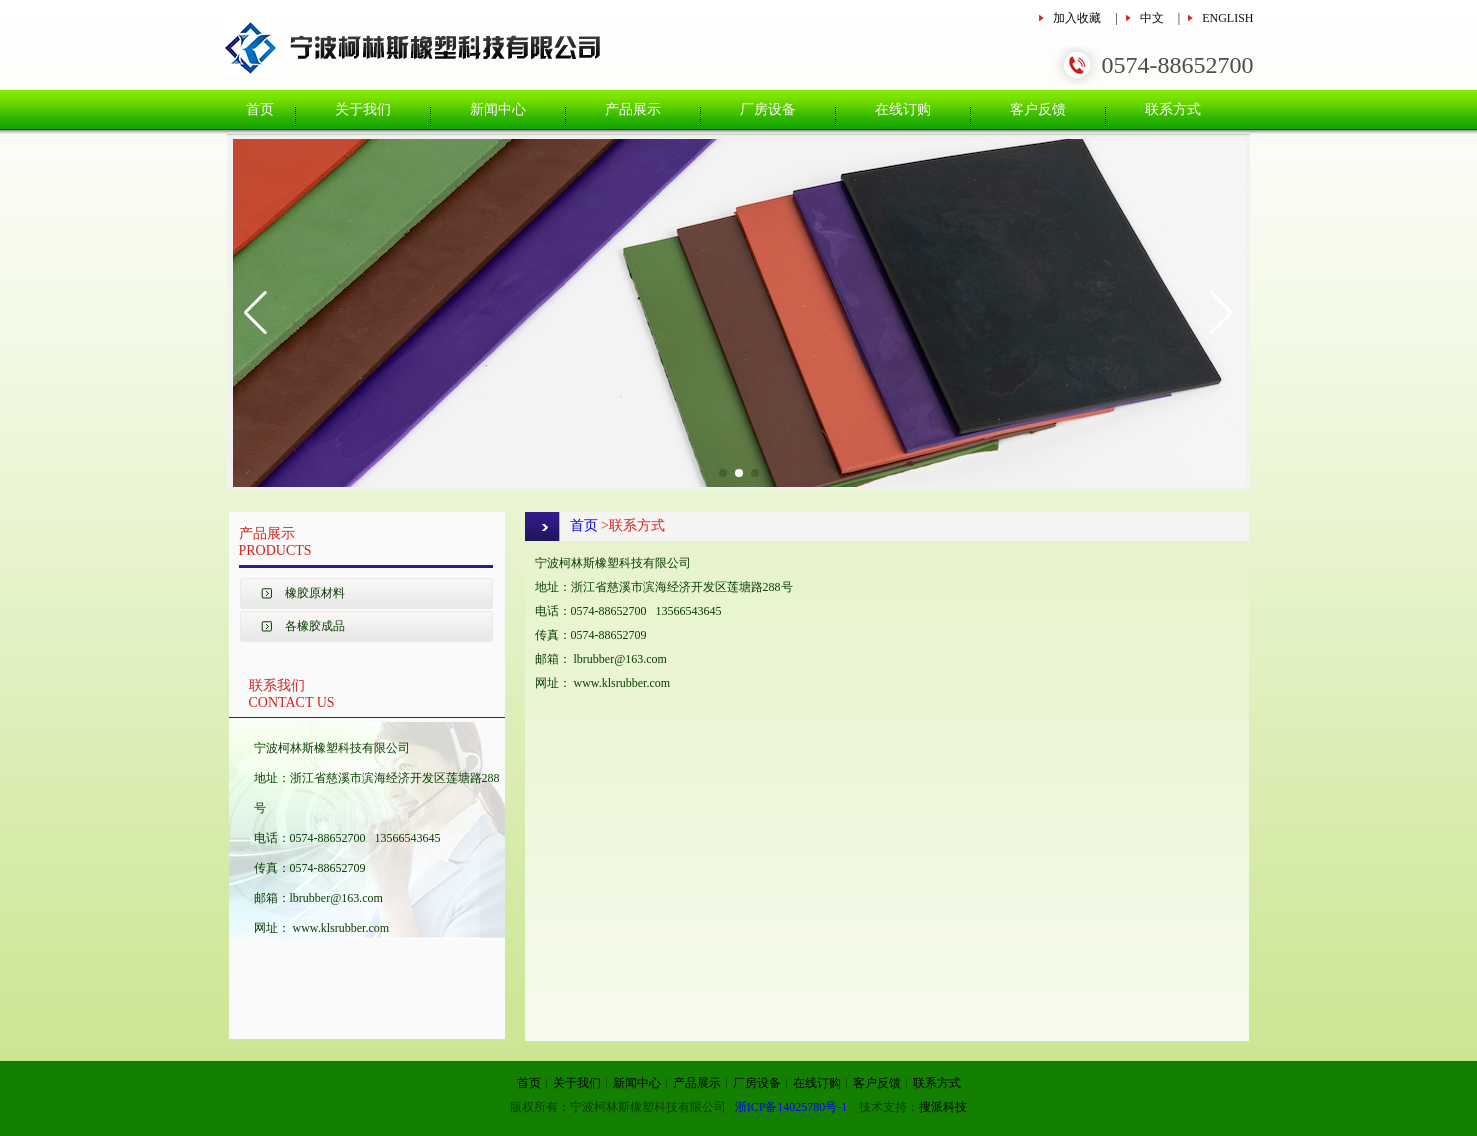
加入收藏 (1077, 18)
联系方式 (1173, 109)
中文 (1152, 18)
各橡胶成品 (315, 626)
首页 (260, 109)
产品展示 (633, 109)
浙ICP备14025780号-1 (791, 1107)
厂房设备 (768, 109)
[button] (255, 313)
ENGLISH (1227, 18)
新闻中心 (498, 109)
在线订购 (903, 109)
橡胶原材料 (315, 593)
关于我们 (363, 109)
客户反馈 (1038, 109)
